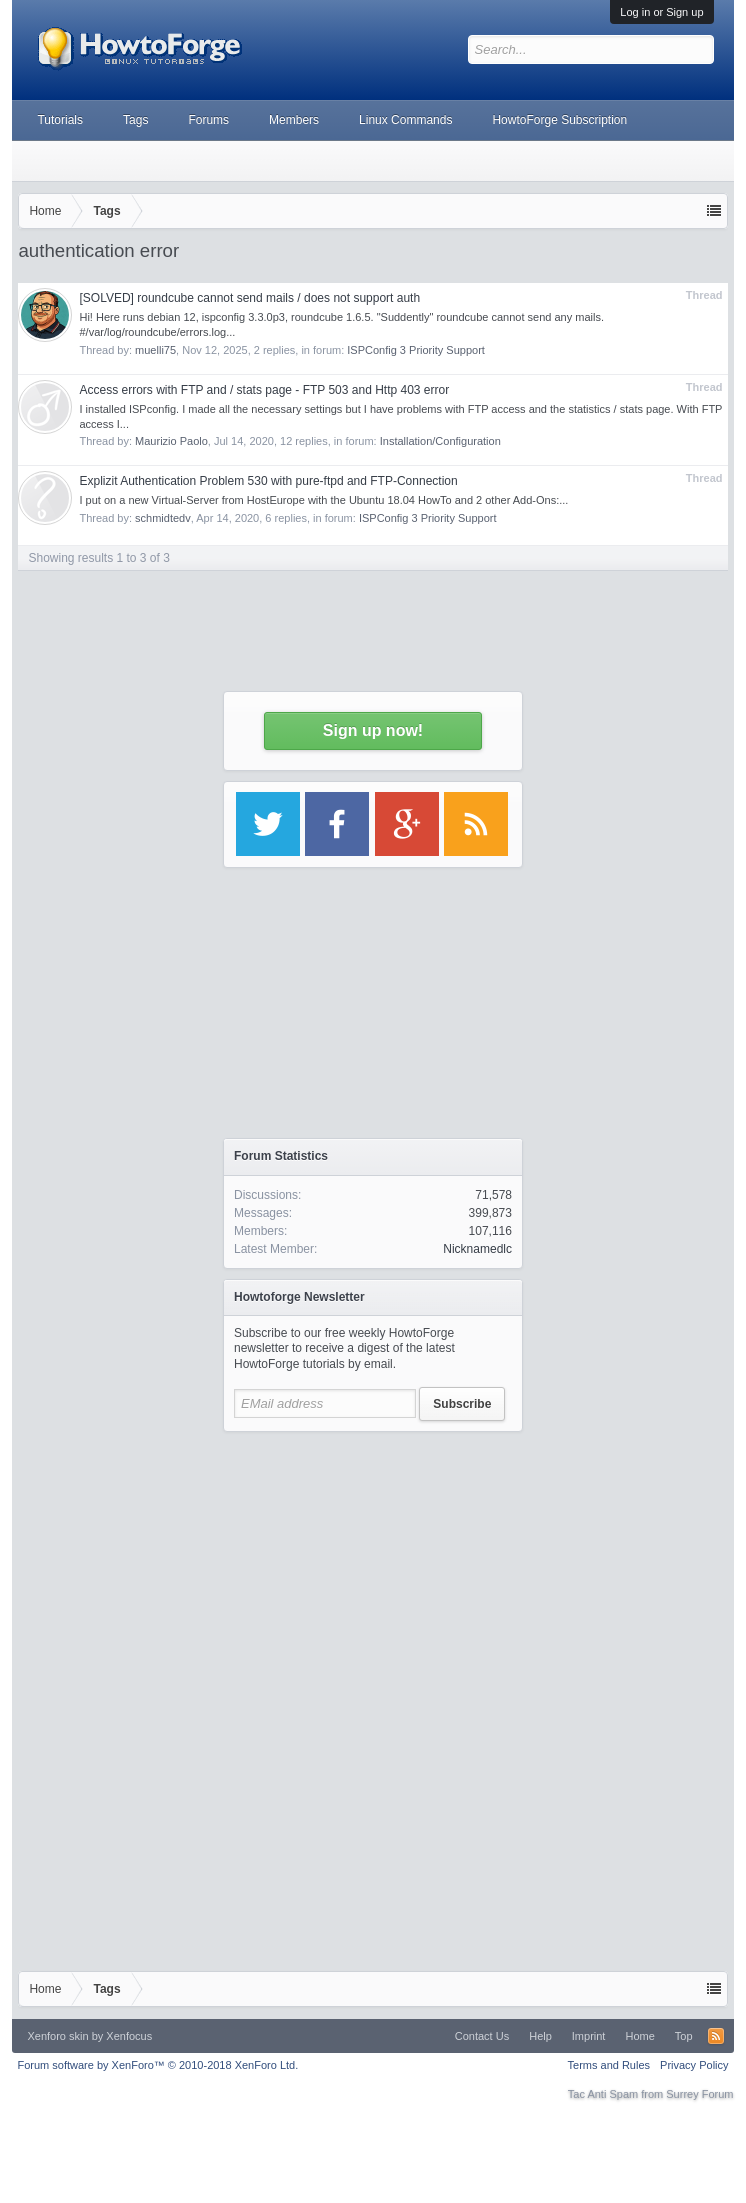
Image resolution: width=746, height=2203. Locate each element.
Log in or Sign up (661, 12)
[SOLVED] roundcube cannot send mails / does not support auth (249, 298)
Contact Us (482, 2036)
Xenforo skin (57, 2036)
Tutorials (60, 120)
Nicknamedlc (477, 1249)
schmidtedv (163, 518)
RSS (716, 2036)
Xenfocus (129, 2036)
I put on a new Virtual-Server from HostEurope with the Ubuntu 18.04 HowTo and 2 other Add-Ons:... (323, 500)
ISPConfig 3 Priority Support (416, 350)
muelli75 (155, 350)
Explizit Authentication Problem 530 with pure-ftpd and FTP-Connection (268, 481)
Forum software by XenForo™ (157, 2065)
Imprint (589, 2036)
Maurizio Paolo (171, 441)
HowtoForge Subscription (559, 120)
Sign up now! (373, 730)
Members (294, 120)
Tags (135, 120)
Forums (208, 120)
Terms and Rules (609, 2065)
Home (639, 2036)
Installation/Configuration (440, 441)
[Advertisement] (373, 1567)
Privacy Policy (694, 2065)
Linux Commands (405, 120)
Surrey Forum (699, 2094)
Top (684, 2036)
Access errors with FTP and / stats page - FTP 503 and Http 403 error (264, 390)
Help (540, 2036)
